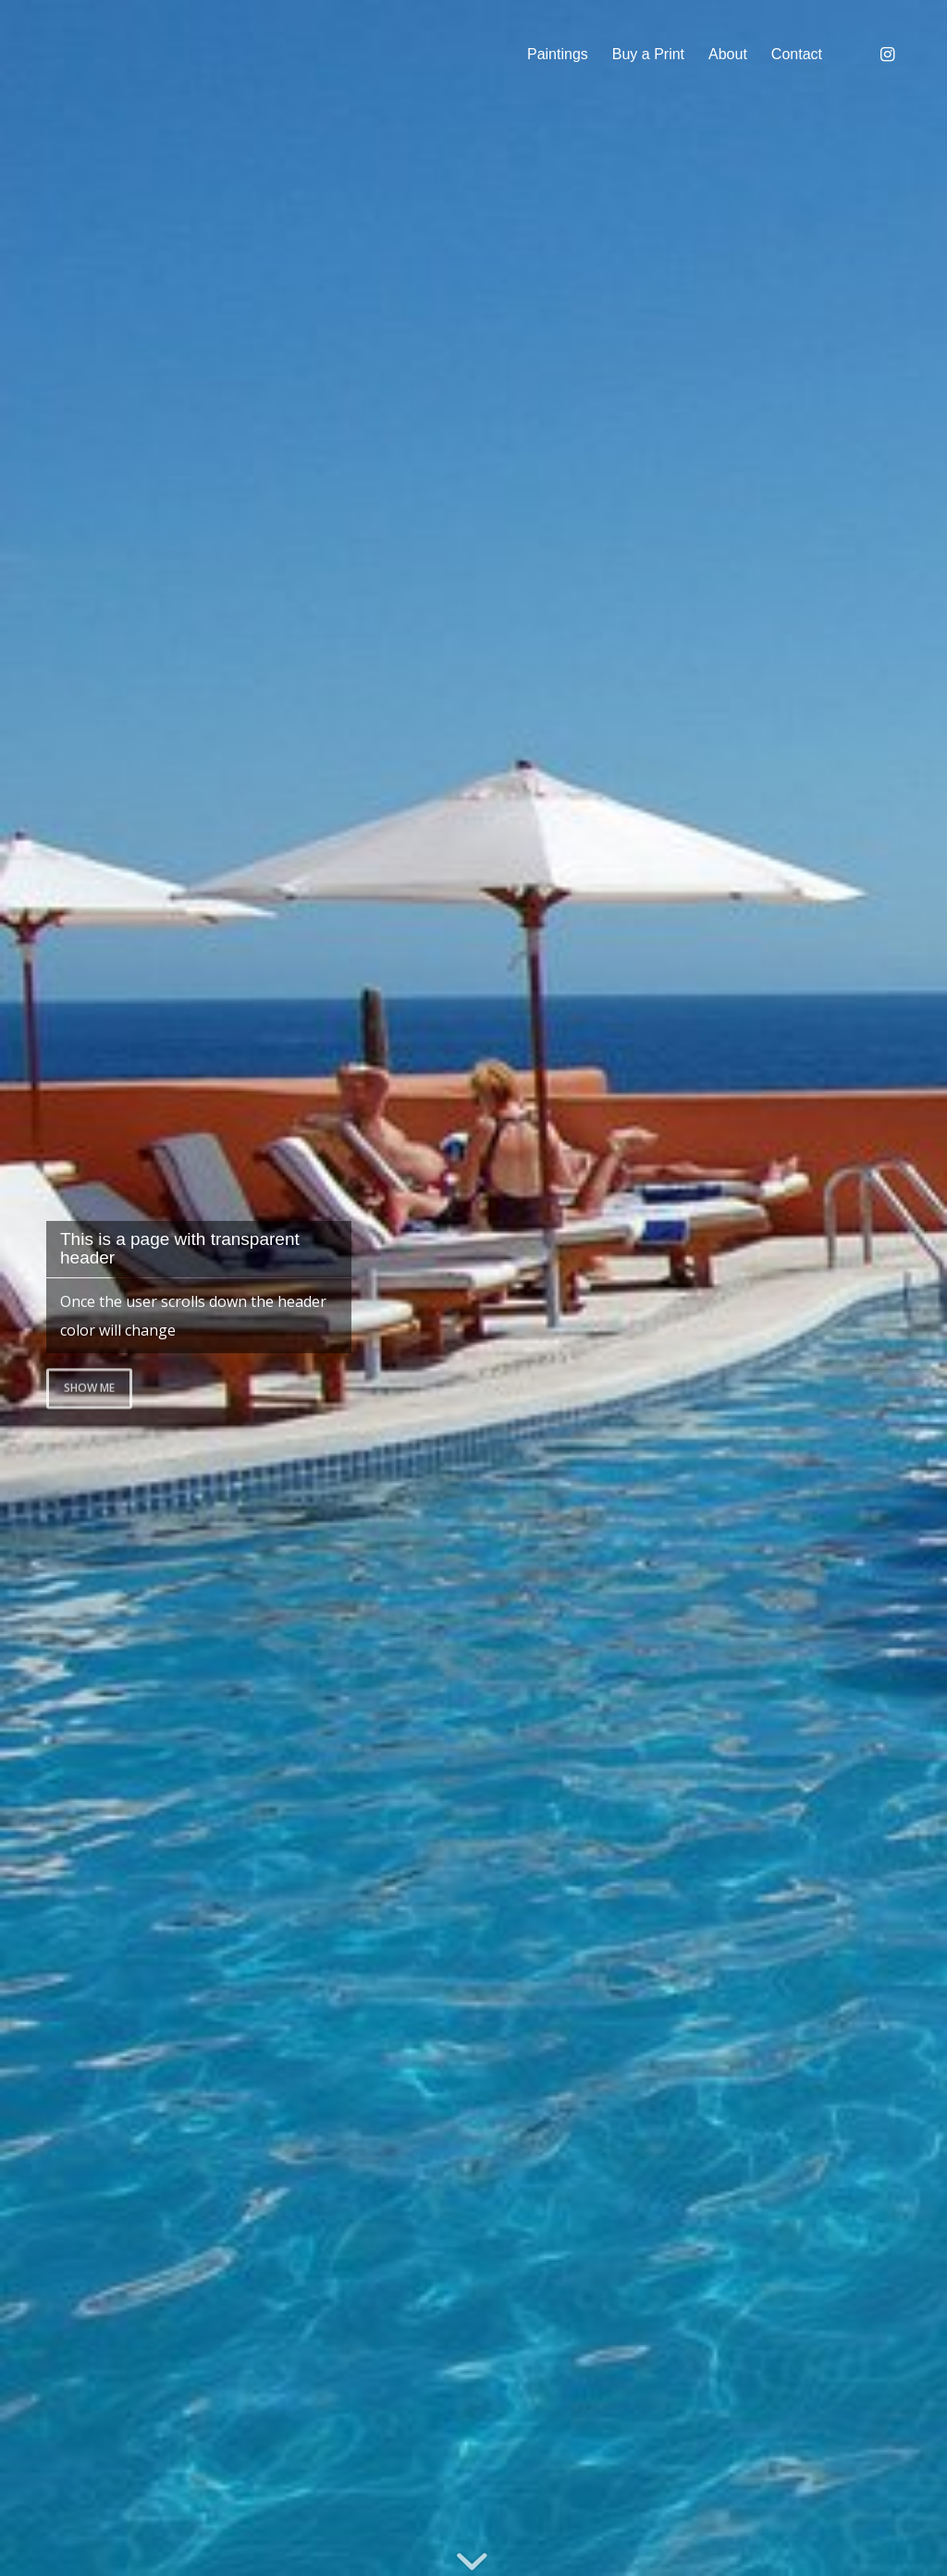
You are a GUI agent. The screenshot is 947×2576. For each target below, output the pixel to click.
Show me (89, 1386)
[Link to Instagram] (887, 54)
